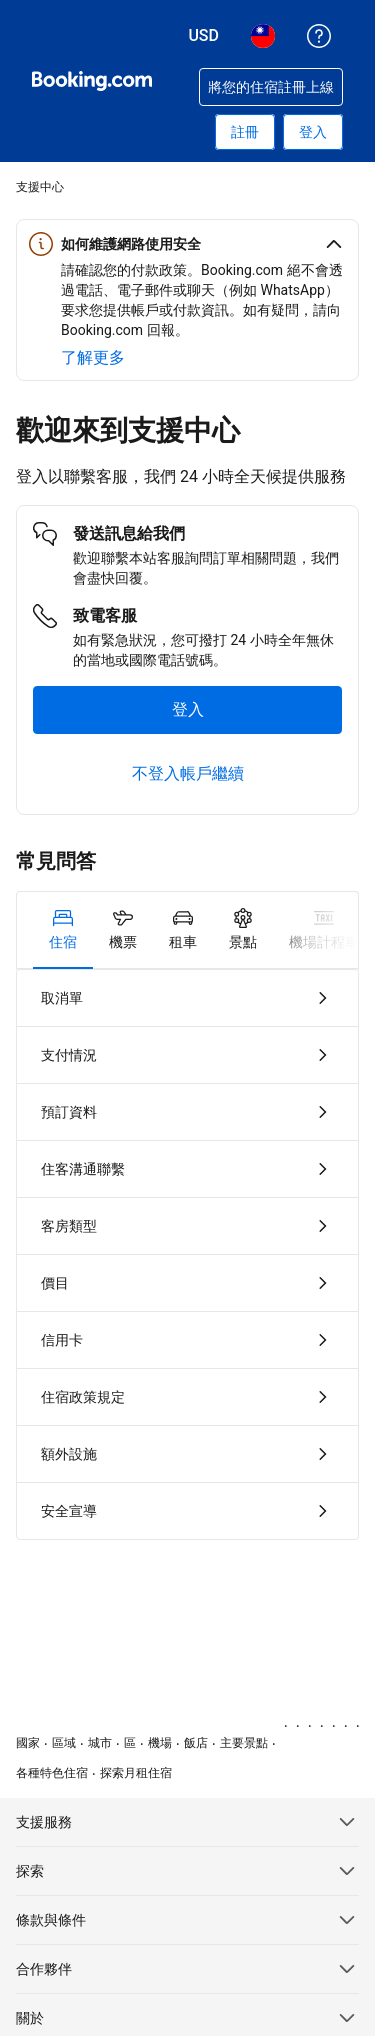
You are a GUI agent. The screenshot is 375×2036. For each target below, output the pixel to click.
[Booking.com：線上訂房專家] (92, 81)
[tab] (63, 930)
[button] (187, 244)
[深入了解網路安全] (93, 358)
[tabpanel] (187, 1254)
